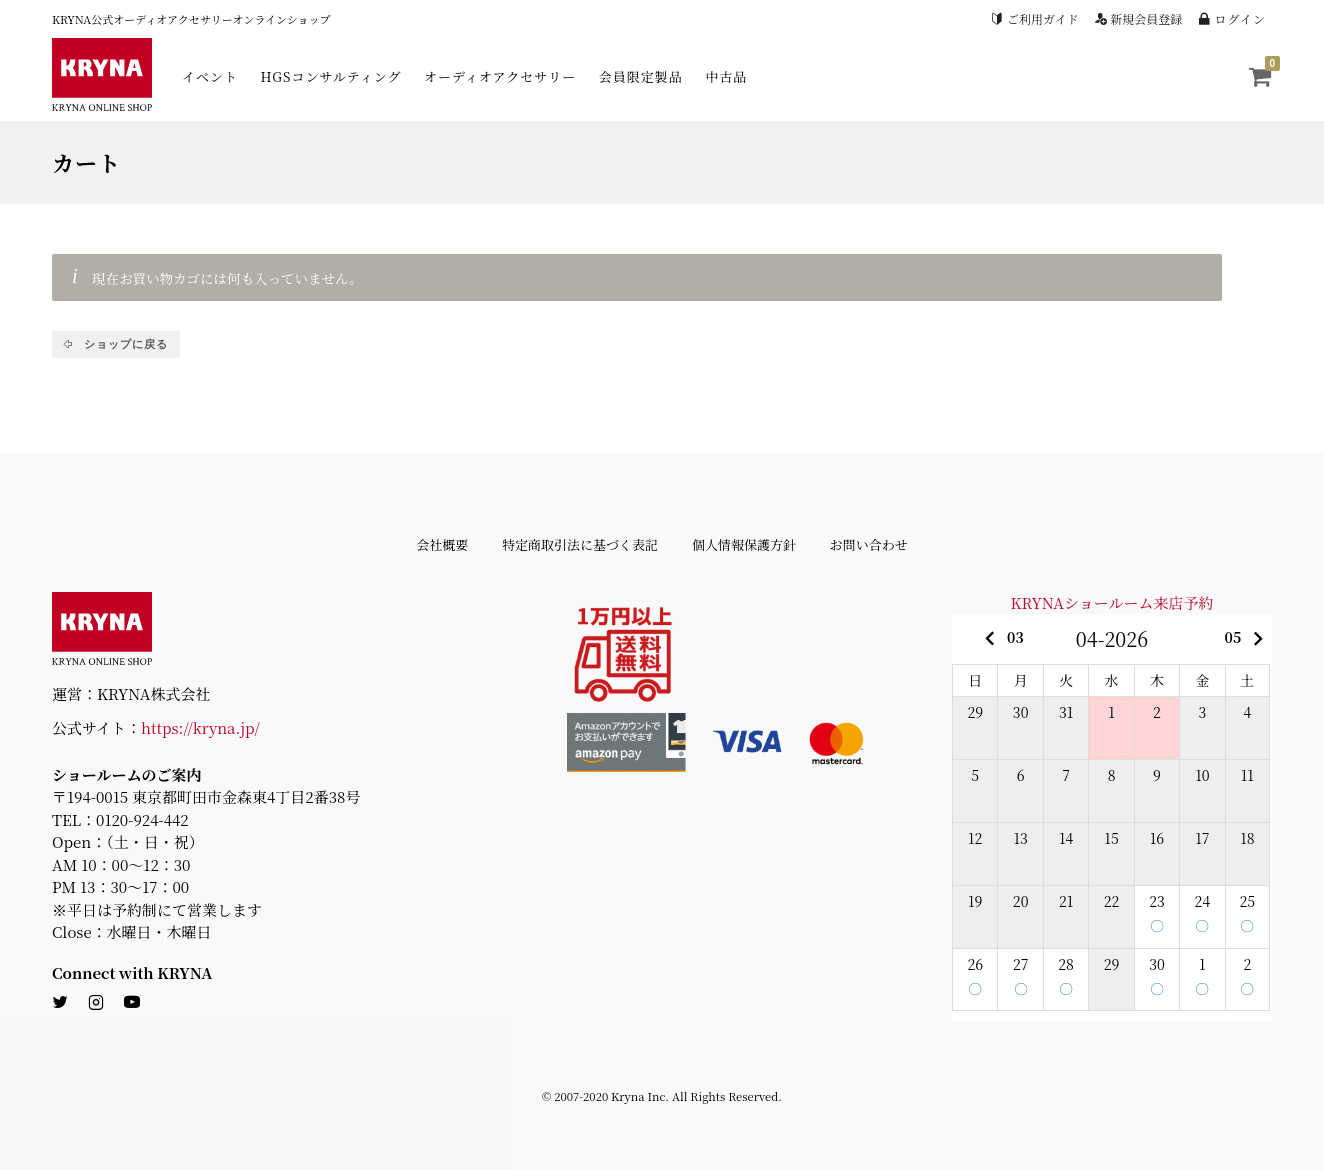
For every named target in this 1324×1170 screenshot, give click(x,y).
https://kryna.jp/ (200, 727)
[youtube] (132, 1002)
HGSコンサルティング (331, 76)
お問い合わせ (869, 544)
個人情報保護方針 (744, 544)
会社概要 (442, 544)
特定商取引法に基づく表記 (580, 544)
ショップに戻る (124, 344)
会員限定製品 (641, 76)
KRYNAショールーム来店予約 (1112, 602)
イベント (210, 76)
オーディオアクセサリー (500, 76)
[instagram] (96, 1002)
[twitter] (60, 1002)
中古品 (726, 76)
